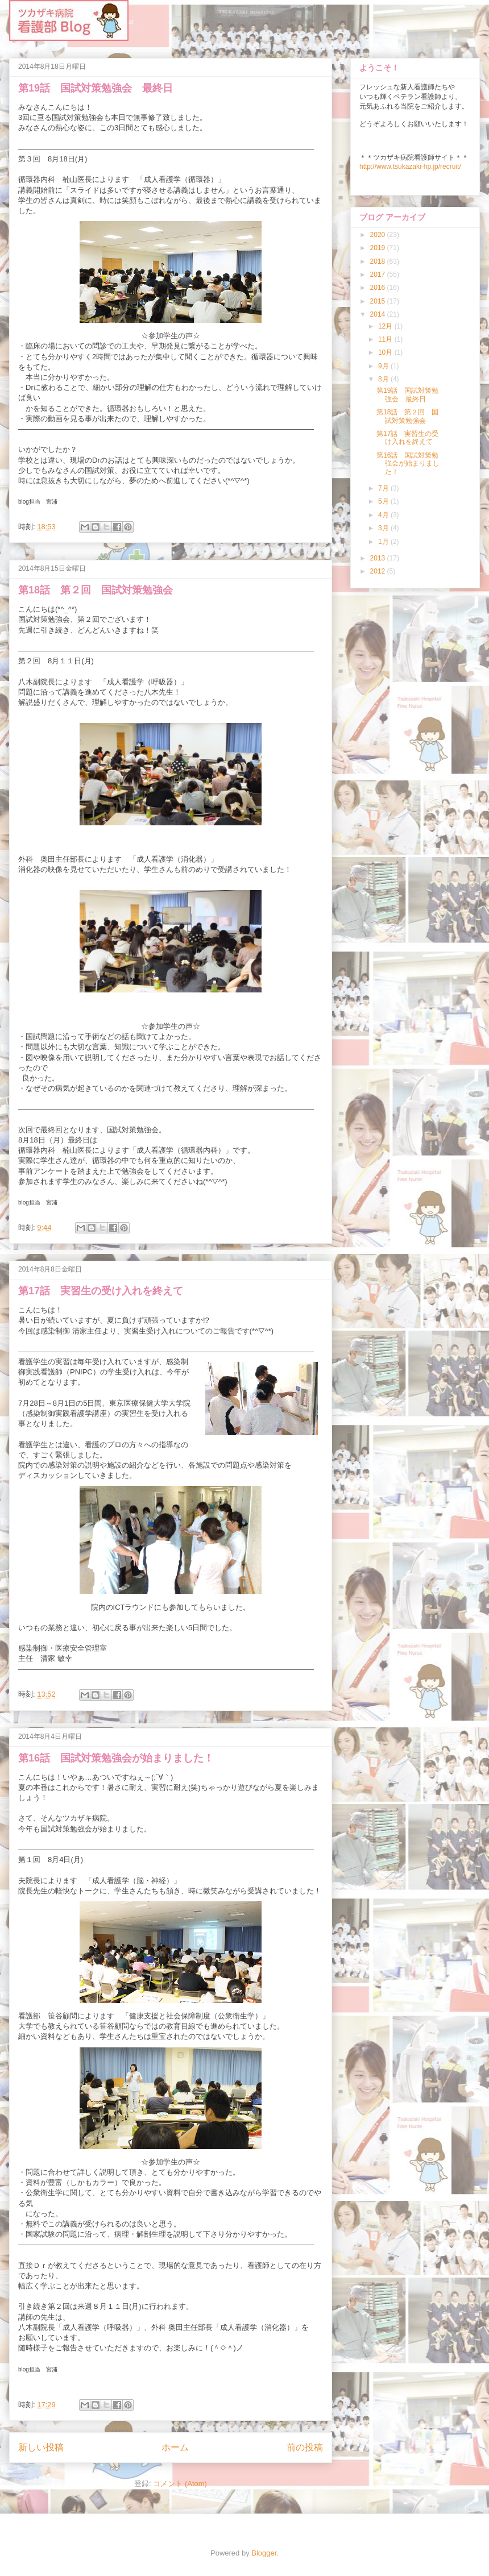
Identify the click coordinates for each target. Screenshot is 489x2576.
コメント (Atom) (180, 2483)
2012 (378, 571)
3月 (384, 528)
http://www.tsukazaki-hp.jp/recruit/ (410, 167)
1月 (384, 542)
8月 (384, 379)
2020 (378, 235)
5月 (384, 501)
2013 (378, 558)
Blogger (263, 2553)
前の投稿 (305, 2447)
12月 (386, 326)
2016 (378, 288)
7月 (384, 488)
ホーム (175, 2447)
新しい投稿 (41, 2447)
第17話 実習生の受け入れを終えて (100, 1291)
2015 (378, 301)
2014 (378, 314)
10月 (386, 352)
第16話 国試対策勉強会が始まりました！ (116, 1758)
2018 (378, 261)
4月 (384, 515)
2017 (378, 275)
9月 (384, 366)
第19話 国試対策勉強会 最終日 (95, 88)
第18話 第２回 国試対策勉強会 (95, 590)
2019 (378, 248)
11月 (386, 339)
